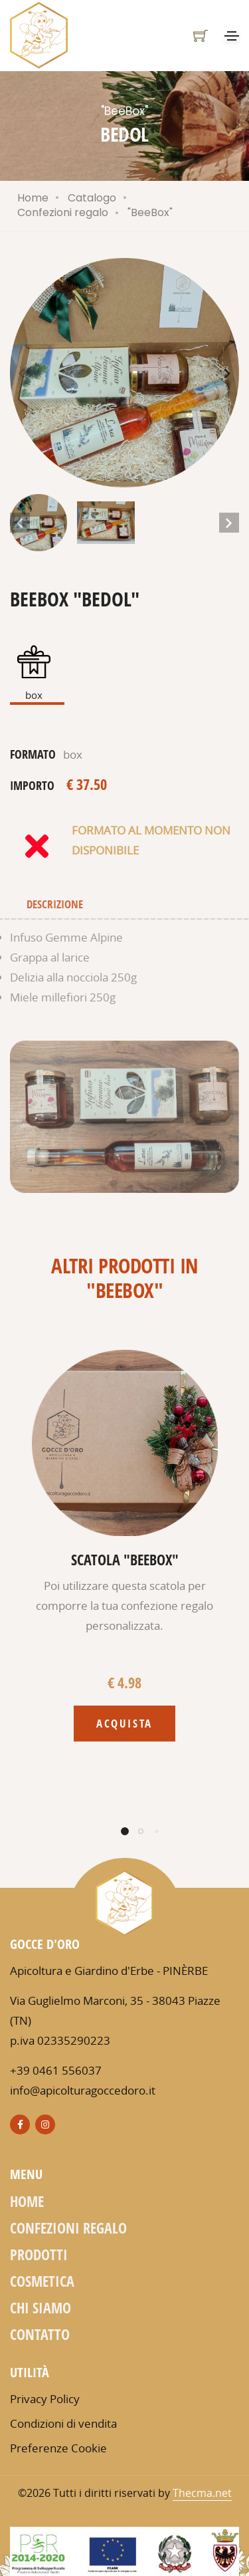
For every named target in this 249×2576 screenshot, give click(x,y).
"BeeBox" (150, 212)
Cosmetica (42, 2281)
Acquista (124, 1723)
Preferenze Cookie (58, 2448)
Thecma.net (202, 2493)
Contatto (40, 2334)
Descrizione (55, 904)
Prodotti (39, 2254)
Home (32, 197)
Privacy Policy (45, 2398)
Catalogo (92, 197)
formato (33, 754)
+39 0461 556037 (56, 2070)
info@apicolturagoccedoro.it (82, 2090)
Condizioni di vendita (63, 2423)
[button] (227, 372)
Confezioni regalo (62, 212)
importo (32, 785)
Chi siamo (40, 2307)
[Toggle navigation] (231, 36)
